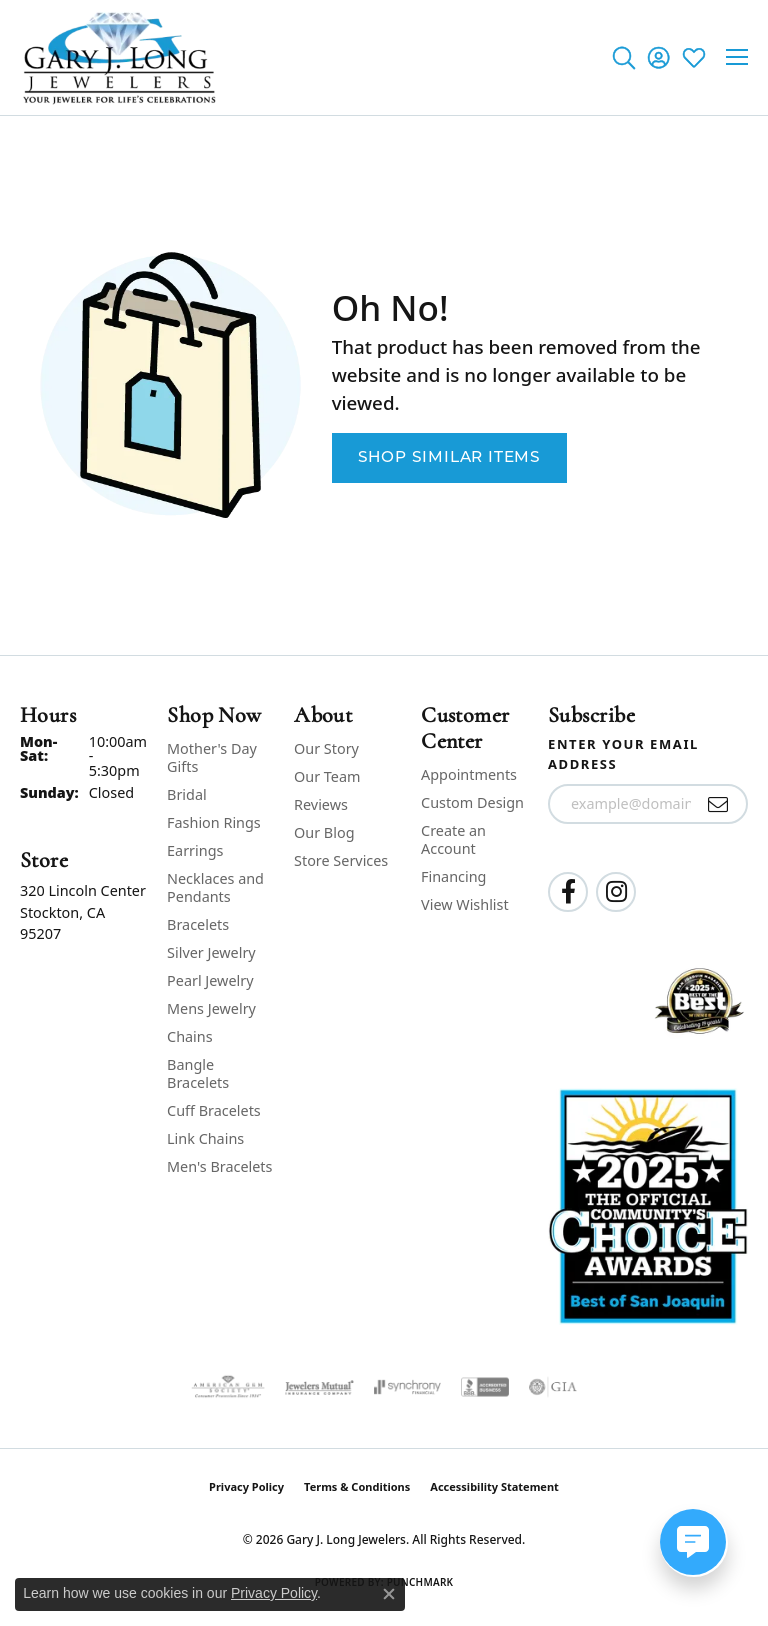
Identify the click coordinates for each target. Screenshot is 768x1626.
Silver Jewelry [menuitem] (211, 952)
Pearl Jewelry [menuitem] (210, 980)
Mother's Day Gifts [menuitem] (212, 757)
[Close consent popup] (389, 1594)
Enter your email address (623, 754)
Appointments (469, 774)
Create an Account (453, 839)
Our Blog (324, 832)
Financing (453, 876)
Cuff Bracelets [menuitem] (214, 1110)
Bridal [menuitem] (187, 794)
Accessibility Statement (494, 1486)
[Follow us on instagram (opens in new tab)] (616, 892)
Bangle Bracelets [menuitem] (198, 1073)
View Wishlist (465, 904)
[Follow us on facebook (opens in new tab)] (568, 892)
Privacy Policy (246, 1486)
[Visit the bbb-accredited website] (485, 1387)
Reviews (321, 804)
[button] (623, 57)
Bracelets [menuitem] (198, 924)
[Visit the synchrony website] (407, 1387)
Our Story (326, 748)
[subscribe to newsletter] (718, 804)
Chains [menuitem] (190, 1036)
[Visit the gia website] (553, 1387)
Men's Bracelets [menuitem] (219, 1166)
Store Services (341, 860)
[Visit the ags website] (228, 1387)
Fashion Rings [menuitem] (214, 822)
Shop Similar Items (449, 458)
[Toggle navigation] (737, 57)
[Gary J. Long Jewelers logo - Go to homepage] (120, 57)
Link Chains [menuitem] (205, 1138)
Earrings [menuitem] (195, 850)
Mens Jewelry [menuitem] (211, 1008)
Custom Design (472, 802)
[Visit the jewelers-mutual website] (319, 1387)
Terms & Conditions (357, 1486)
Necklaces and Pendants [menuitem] (215, 887)
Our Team (327, 776)
